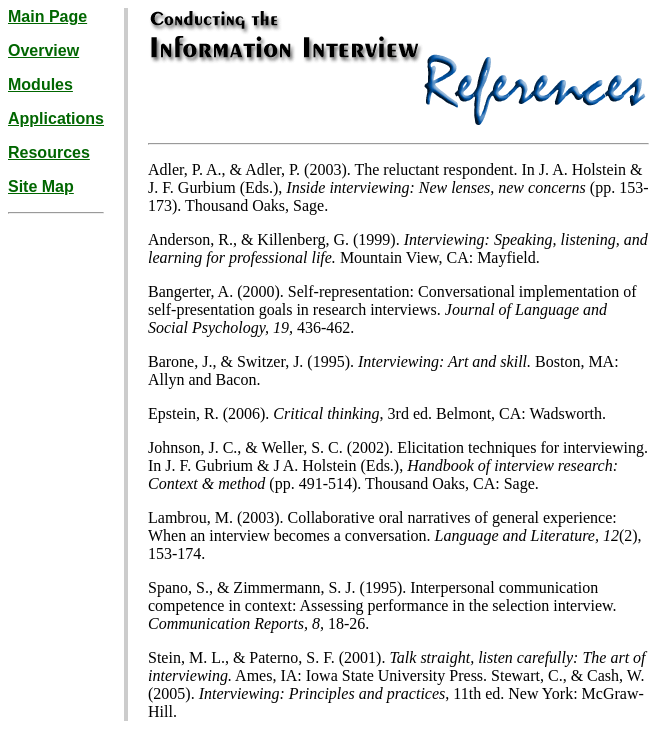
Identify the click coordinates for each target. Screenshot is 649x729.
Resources (49, 152)
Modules (40, 84)
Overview (43, 50)
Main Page (47, 16)
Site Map (41, 186)
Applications (56, 118)
